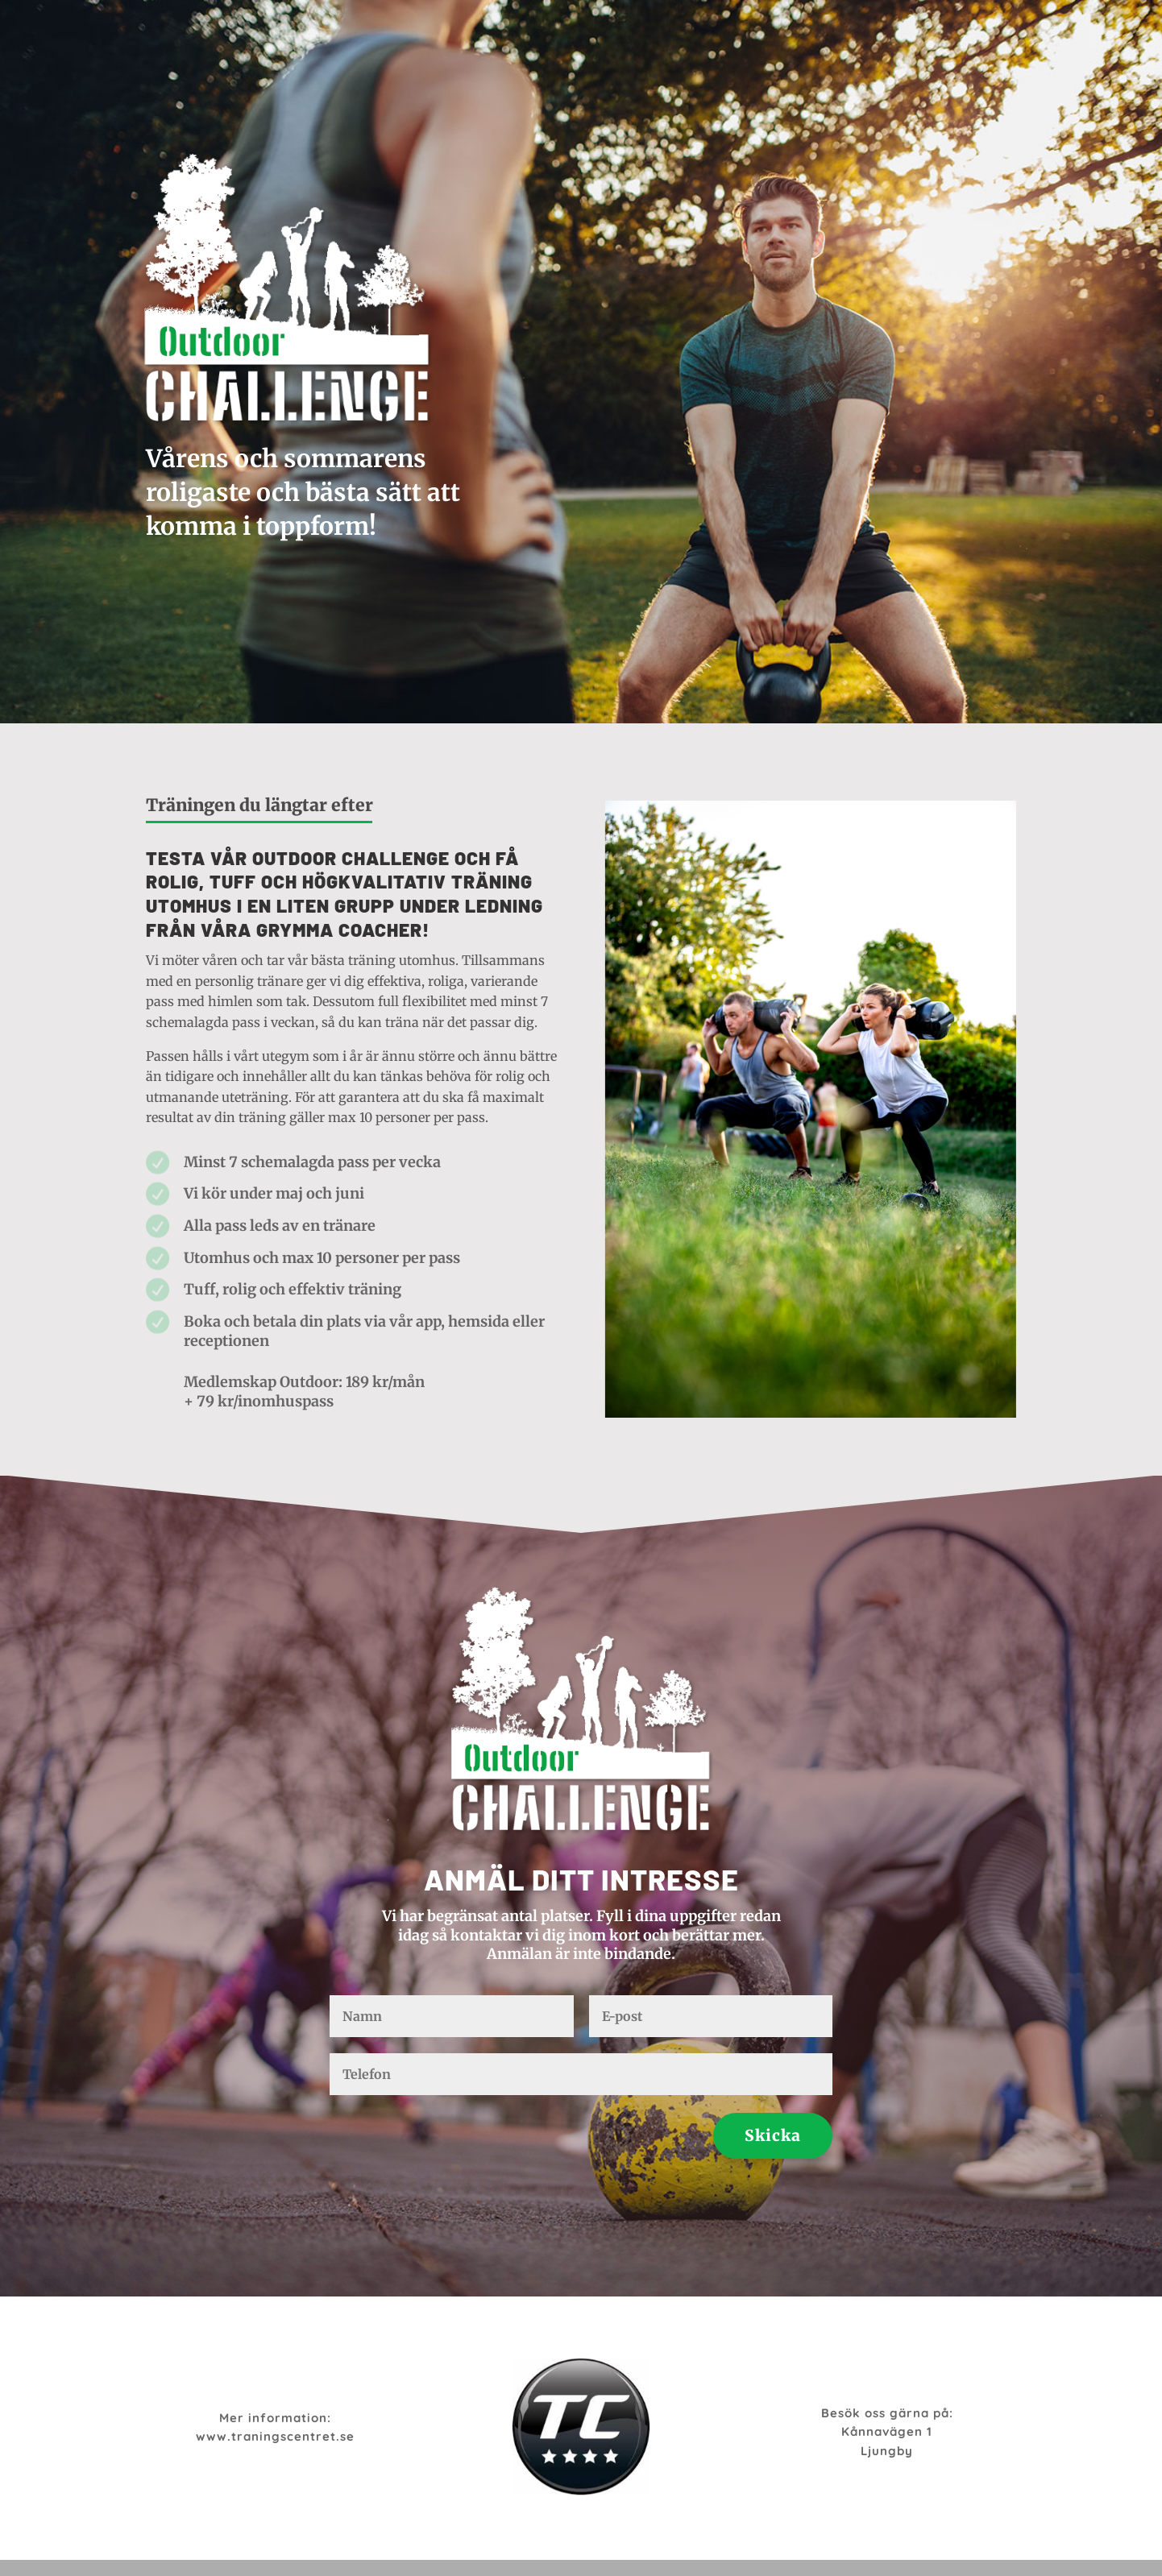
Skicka (773, 2135)
